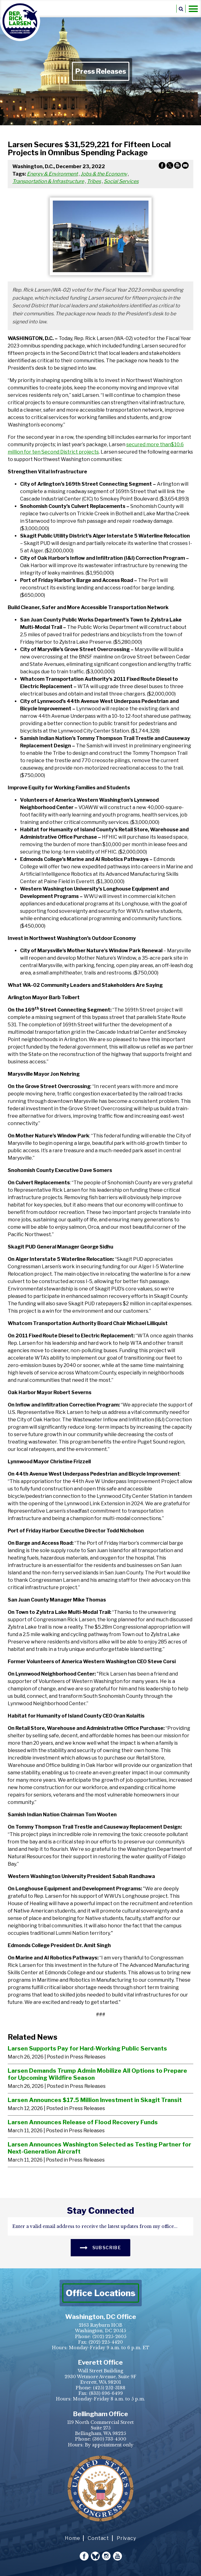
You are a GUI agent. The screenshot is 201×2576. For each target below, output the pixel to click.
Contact (98, 2538)
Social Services (121, 181)
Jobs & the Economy (104, 174)
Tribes (94, 181)
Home (72, 2538)
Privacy (126, 2538)
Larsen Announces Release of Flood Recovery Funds (83, 2122)
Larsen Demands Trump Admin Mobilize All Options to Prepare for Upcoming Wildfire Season (97, 2074)
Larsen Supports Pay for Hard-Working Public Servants (87, 2048)
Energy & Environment (52, 174)
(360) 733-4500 (109, 2439)
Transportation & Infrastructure (48, 181)
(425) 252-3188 (109, 2388)
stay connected (100, 2210)
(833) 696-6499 (106, 2393)
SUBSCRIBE (100, 2247)
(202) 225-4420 (106, 2342)
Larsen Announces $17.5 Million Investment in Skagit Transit (95, 2099)
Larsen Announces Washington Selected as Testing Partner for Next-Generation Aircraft (99, 2148)
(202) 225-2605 (109, 2336)
